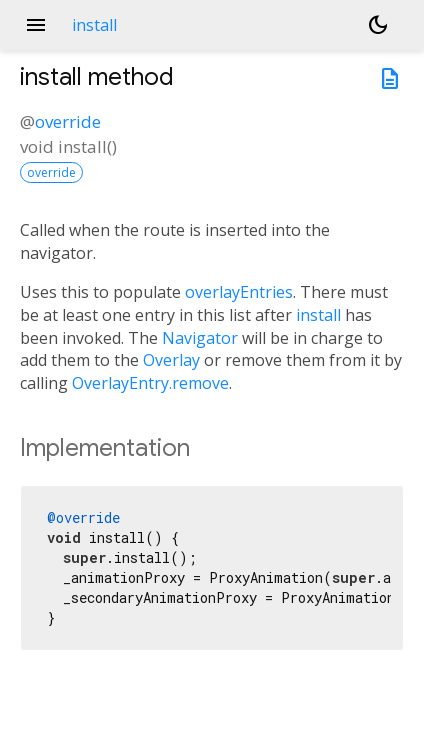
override (68, 121)
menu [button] (36, 25)
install (318, 315)
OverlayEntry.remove (150, 383)
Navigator (200, 338)
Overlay (171, 360)
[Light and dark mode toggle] (378, 25)
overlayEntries (239, 292)
